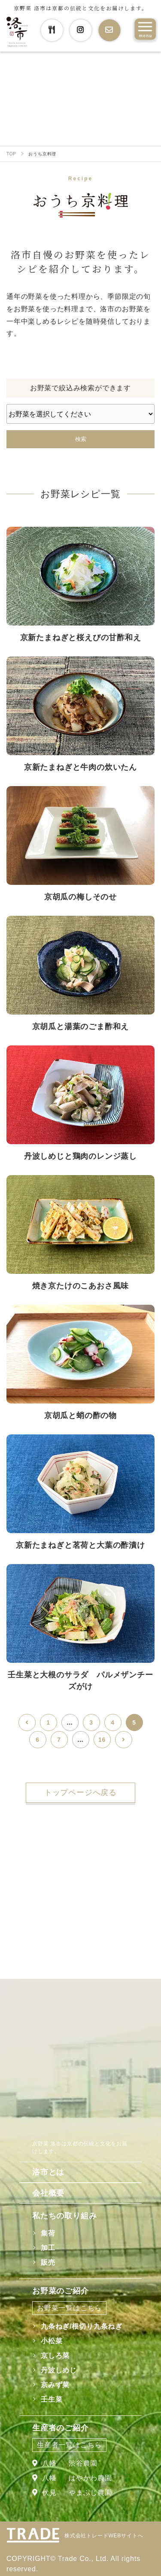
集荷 (48, 2233)
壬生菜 (51, 2399)
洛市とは (48, 2172)
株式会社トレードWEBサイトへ (103, 2536)
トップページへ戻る (80, 1792)
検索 (80, 439)
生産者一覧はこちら (69, 2444)
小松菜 (51, 2341)
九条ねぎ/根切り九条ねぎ (81, 2326)
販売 (48, 2262)
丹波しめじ (59, 2370)
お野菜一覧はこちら (69, 2308)
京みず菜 (55, 2384)
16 (102, 1739)
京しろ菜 (55, 2355)
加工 (48, 2247)
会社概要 (48, 2193)
